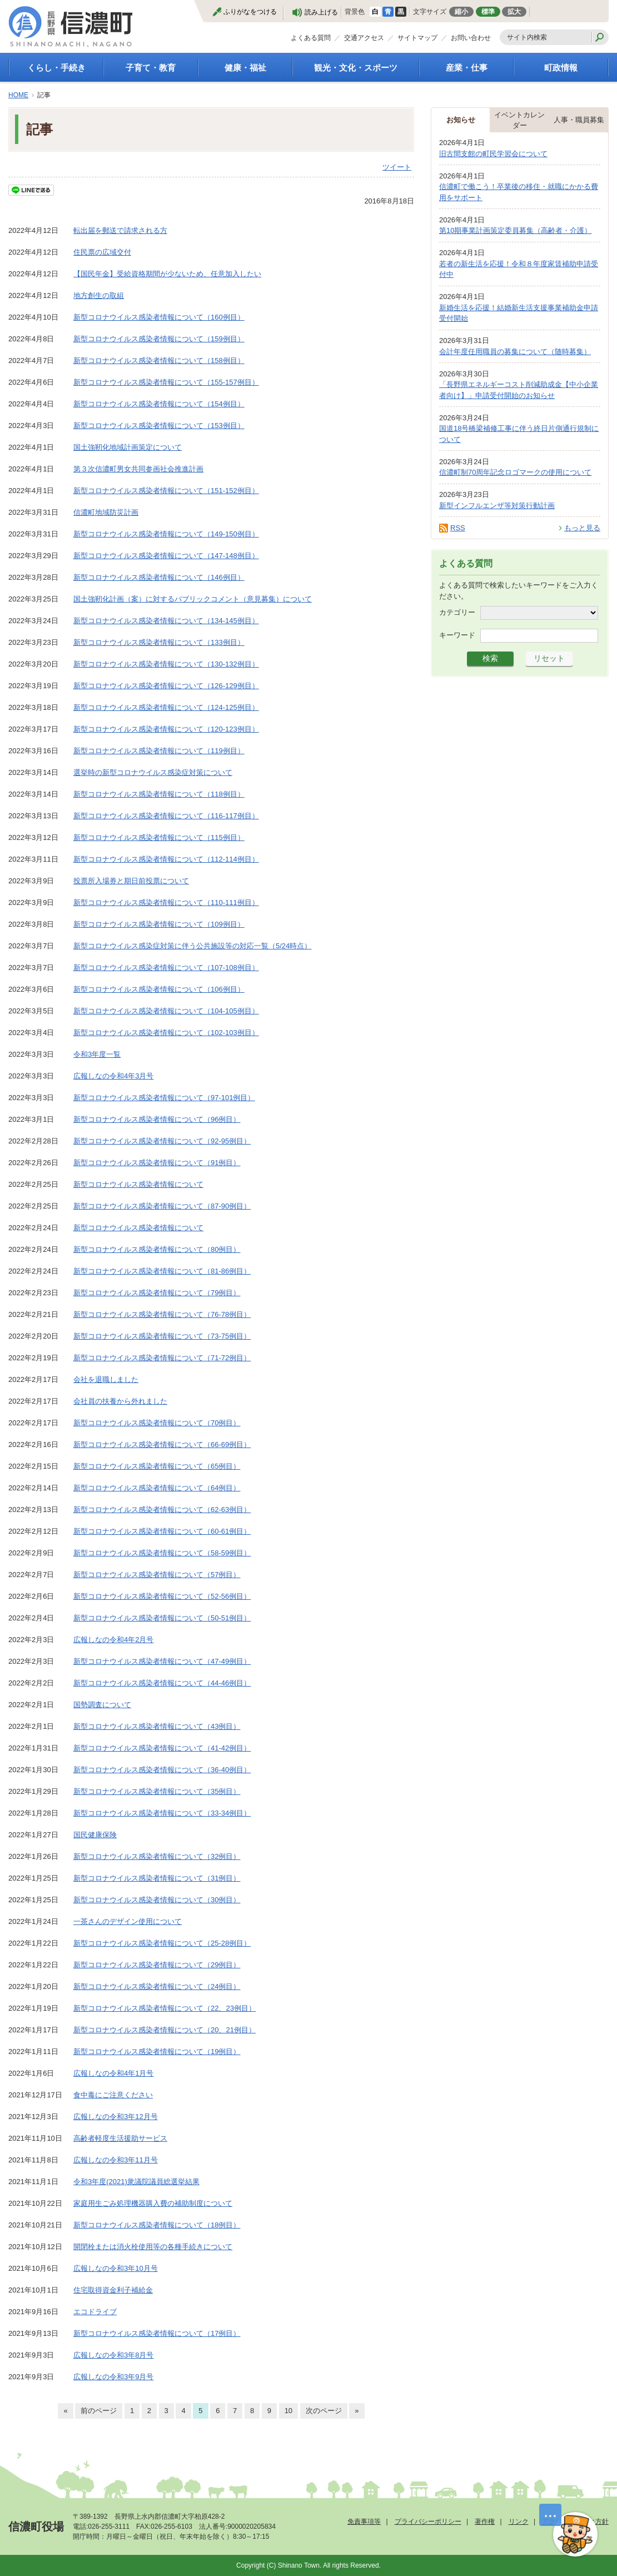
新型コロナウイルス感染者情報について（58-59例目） (162, 1553)
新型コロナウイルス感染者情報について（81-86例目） (162, 1271)
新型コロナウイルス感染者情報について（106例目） (159, 989)
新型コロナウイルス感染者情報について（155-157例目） (166, 382)
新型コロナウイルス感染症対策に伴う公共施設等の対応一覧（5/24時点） (192, 946)
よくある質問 (311, 38)
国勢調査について (102, 1704)
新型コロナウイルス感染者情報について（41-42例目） (162, 1748)
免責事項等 (364, 2521)
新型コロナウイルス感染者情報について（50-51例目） (162, 1618)
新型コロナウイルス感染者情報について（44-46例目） (162, 1683)
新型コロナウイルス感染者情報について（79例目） (156, 1293)
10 (288, 2410)
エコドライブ (95, 2312)
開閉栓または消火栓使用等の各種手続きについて (152, 2246)
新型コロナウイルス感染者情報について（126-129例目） (166, 686)
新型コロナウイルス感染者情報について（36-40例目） (162, 1770)
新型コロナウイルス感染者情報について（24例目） (156, 1986)
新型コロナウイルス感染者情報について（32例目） (156, 1856)
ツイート (396, 167)
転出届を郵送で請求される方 (120, 230)
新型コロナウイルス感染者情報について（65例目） (156, 1466)
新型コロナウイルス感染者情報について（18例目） (156, 2225)
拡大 (514, 12)
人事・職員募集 (579, 120)
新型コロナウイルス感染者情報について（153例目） (159, 425)
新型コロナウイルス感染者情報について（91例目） (156, 1162)
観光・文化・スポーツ (355, 67)
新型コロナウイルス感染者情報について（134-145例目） (166, 620)
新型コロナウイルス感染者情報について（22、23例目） (164, 2008)
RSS (457, 528)
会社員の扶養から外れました (120, 1401)
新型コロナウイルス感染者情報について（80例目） (156, 1249)
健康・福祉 (245, 67)
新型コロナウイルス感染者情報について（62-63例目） (162, 1509)
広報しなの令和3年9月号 (113, 2377)
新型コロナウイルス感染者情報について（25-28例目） (162, 1943)
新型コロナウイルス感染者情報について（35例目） (156, 1791)
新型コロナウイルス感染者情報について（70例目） (156, 1423)
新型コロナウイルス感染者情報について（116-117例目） (166, 816)
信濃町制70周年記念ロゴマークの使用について (515, 472)
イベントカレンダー (519, 120)
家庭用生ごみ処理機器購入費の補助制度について (152, 2203)
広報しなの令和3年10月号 (115, 2268)
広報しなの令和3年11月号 (115, 2160)
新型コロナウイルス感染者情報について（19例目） (156, 2051)
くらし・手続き (56, 67)
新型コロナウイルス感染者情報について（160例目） (159, 317)
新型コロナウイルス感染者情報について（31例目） (156, 1878)
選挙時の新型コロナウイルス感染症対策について (152, 772)
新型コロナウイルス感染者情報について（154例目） (159, 404)
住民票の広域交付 (102, 252)
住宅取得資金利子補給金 (113, 2290)
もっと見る (582, 528)
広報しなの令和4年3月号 (113, 1076)
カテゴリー (457, 612)
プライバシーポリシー (428, 2521)
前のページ (99, 2410)
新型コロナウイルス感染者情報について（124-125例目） (166, 707)
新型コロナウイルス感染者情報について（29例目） (156, 1965)
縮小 (461, 12)
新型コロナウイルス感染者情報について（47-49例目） (162, 1661)
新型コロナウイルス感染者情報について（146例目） (159, 577)
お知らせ (460, 120)
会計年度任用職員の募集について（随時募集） (515, 351)
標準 (488, 12)
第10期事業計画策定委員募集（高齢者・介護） (515, 230)
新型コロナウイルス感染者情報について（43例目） (156, 1726)
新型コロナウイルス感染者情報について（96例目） (156, 1119)
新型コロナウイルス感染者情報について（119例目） (159, 751)
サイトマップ (417, 38)
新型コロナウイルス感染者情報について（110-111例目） (166, 902)
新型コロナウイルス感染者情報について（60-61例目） (162, 1531)
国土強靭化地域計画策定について (127, 447)
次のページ (324, 2410)
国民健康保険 (95, 1835)
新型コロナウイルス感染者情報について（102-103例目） (166, 1032)
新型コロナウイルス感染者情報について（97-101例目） (164, 1097)
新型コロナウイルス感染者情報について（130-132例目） (166, 664)
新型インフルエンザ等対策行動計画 (497, 505)
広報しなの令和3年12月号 (115, 2116)
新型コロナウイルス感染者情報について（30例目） (156, 1900)
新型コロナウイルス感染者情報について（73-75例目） (162, 1336)
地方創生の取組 (98, 295)
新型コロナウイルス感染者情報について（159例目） (159, 339)
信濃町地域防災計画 (105, 512)
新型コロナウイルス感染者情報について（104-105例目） (166, 1011)
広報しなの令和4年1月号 (113, 2073)
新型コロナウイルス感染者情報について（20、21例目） (164, 2030)
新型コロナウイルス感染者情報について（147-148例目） (166, 555)
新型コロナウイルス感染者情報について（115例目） (159, 837)
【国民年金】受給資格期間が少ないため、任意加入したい (167, 274)
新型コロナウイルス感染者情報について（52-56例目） (162, 1596)
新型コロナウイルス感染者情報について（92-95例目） (162, 1141)
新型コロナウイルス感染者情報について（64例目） (156, 1488)
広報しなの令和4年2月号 (113, 1639)
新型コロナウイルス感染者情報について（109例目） (159, 924)
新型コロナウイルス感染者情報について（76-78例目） (162, 1314)
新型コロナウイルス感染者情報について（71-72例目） (162, 1358)
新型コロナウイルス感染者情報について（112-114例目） (166, 859)
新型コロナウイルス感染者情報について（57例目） (156, 1574)
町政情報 (561, 67)
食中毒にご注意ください (113, 2095)
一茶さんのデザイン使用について (127, 1921)
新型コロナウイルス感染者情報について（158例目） (159, 360)
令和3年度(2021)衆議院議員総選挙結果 (136, 2181)
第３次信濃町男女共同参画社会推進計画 (138, 469)
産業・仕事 (466, 67)
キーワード (457, 635)
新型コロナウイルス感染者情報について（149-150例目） (166, 534)
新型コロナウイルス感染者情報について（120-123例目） (166, 729)
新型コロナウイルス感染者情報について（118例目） (159, 794)
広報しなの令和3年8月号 (113, 2355)
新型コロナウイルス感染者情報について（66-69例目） (162, 1444)
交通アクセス (364, 38)
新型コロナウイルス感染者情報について (138, 1184)
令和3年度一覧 (97, 1054)
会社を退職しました (105, 1379)
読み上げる (321, 12)
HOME (18, 95)
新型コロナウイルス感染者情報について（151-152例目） (166, 490)
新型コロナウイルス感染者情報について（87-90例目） (162, 1206)
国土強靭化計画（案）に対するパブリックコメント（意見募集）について (192, 599)
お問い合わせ (471, 38)
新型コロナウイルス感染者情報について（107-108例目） (166, 967)
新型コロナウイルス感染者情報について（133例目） (159, 642)
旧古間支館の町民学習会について (493, 154)
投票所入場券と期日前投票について (131, 881)
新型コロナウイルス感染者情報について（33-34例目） (162, 1813)
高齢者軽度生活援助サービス (120, 2138)
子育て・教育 (151, 67)
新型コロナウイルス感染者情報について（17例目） (156, 2333)
